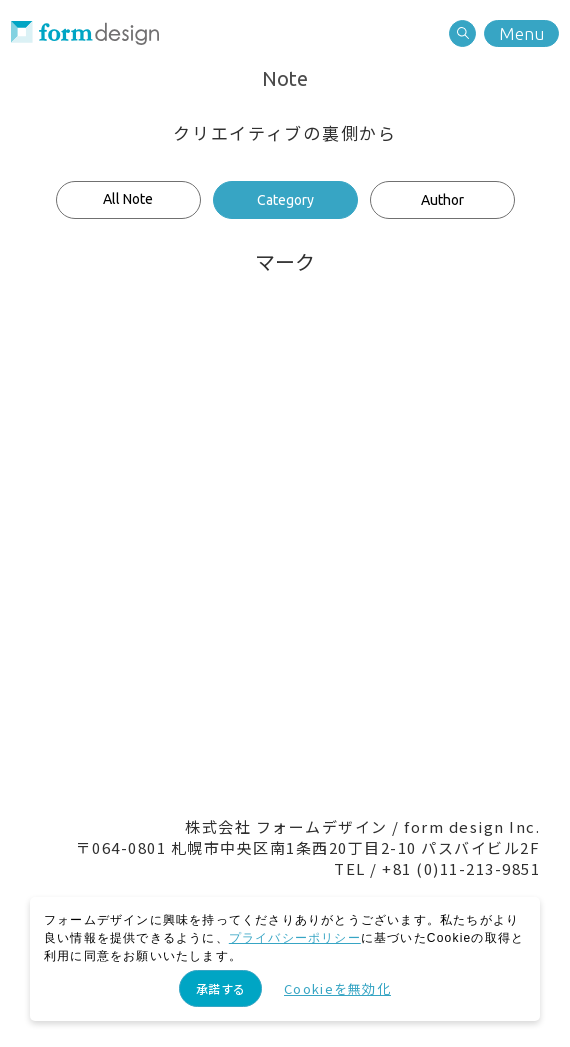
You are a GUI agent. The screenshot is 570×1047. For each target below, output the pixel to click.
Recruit (370, 680)
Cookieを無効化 (337, 988)
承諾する (220, 988)
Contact (200, 680)
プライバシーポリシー (295, 938)
